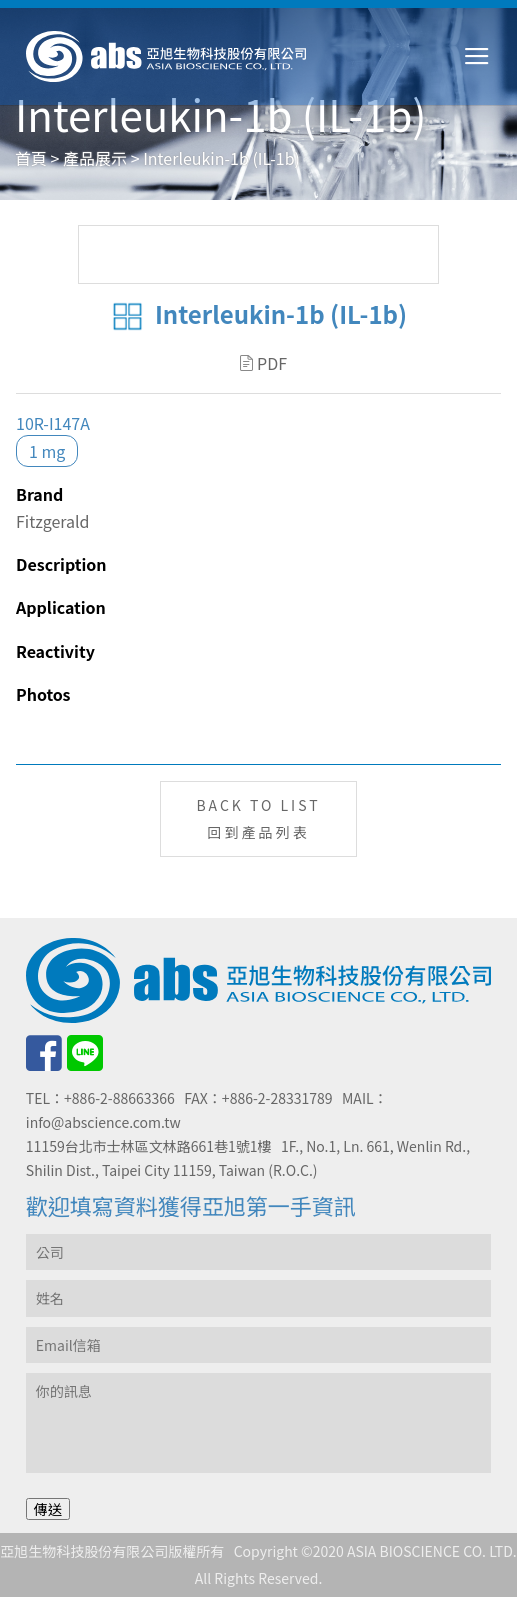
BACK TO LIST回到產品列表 (258, 818)
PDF (263, 363)
